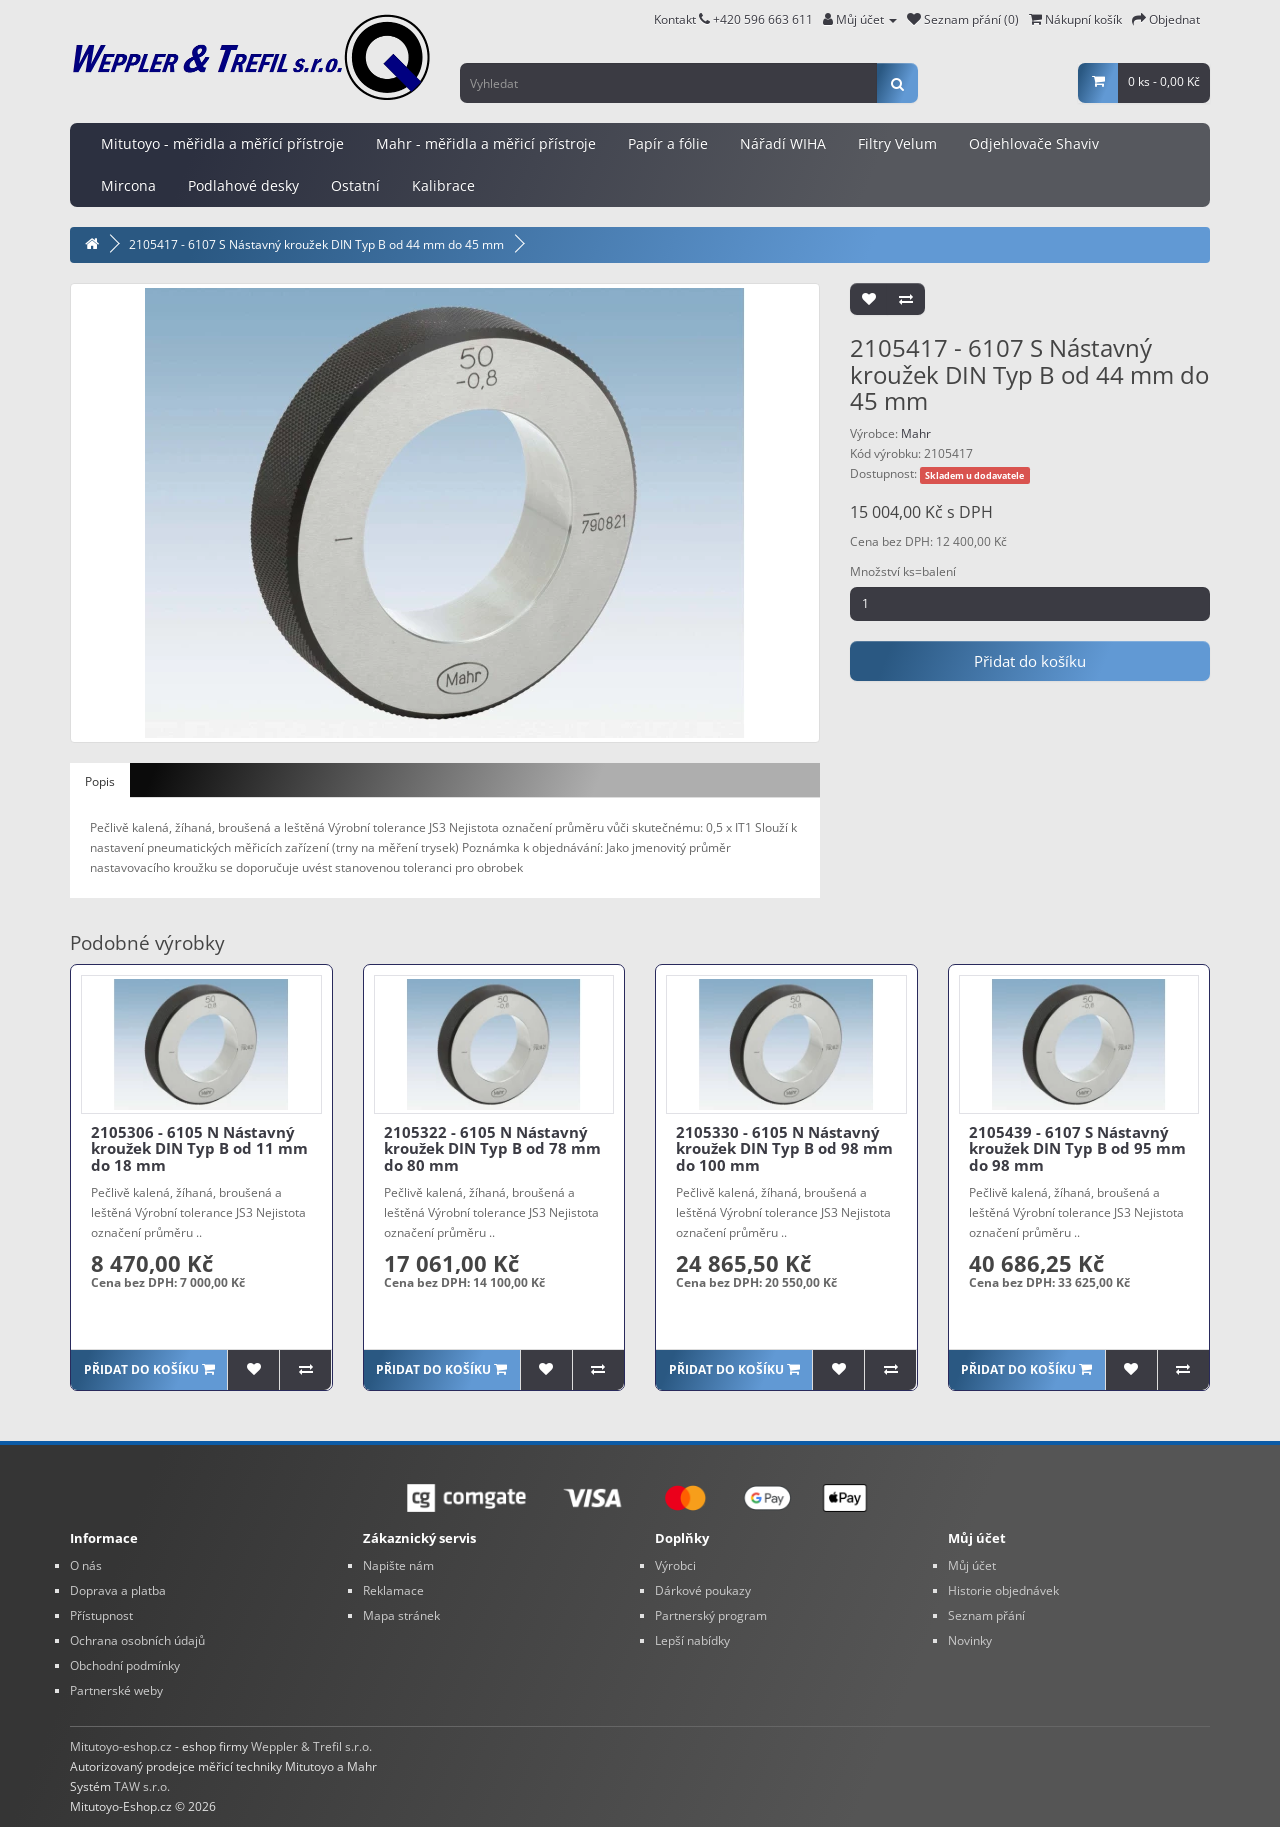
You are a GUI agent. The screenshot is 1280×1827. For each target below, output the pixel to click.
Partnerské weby (116, 1690)
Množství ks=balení (903, 571)
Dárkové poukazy (703, 1590)
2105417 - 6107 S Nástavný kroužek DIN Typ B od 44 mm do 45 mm (316, 244)
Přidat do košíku (1030, 661)
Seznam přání (986, 1615)
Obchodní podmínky (125, 1665)
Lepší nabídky (692, 1640)
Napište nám (398, 1565)
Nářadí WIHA (783, 143)
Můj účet (972, 1565)
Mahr (916, 433)
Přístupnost (101, 1615)
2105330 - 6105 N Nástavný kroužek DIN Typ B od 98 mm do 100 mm (784, 1148)
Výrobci (675, 1565)
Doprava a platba (118, 1590)
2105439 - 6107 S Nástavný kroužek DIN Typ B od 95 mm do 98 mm (1077, 1148)
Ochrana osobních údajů (137, 1640)
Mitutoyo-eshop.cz (121, 1746)
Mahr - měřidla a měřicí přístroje (486, 143)
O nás (86, 1565)
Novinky (970, 1640)
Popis (100, 781)
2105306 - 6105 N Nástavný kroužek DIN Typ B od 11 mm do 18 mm (199, 1148)
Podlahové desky (243, 185)
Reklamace (393, 1590)
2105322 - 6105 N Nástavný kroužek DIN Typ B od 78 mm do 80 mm (492, 1148)
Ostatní (355, 185)
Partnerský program (711, 1615)
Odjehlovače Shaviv (1034, 143)
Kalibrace (443, 185)
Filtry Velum (897, 143)
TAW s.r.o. (142, 1786)
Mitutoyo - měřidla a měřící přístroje (222, 143)
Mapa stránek (401, 1615)
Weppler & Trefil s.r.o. (311, 1746)
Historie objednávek (1003, 1590)
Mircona (128, 185)
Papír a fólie (668, 143)
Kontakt (682, 19)
